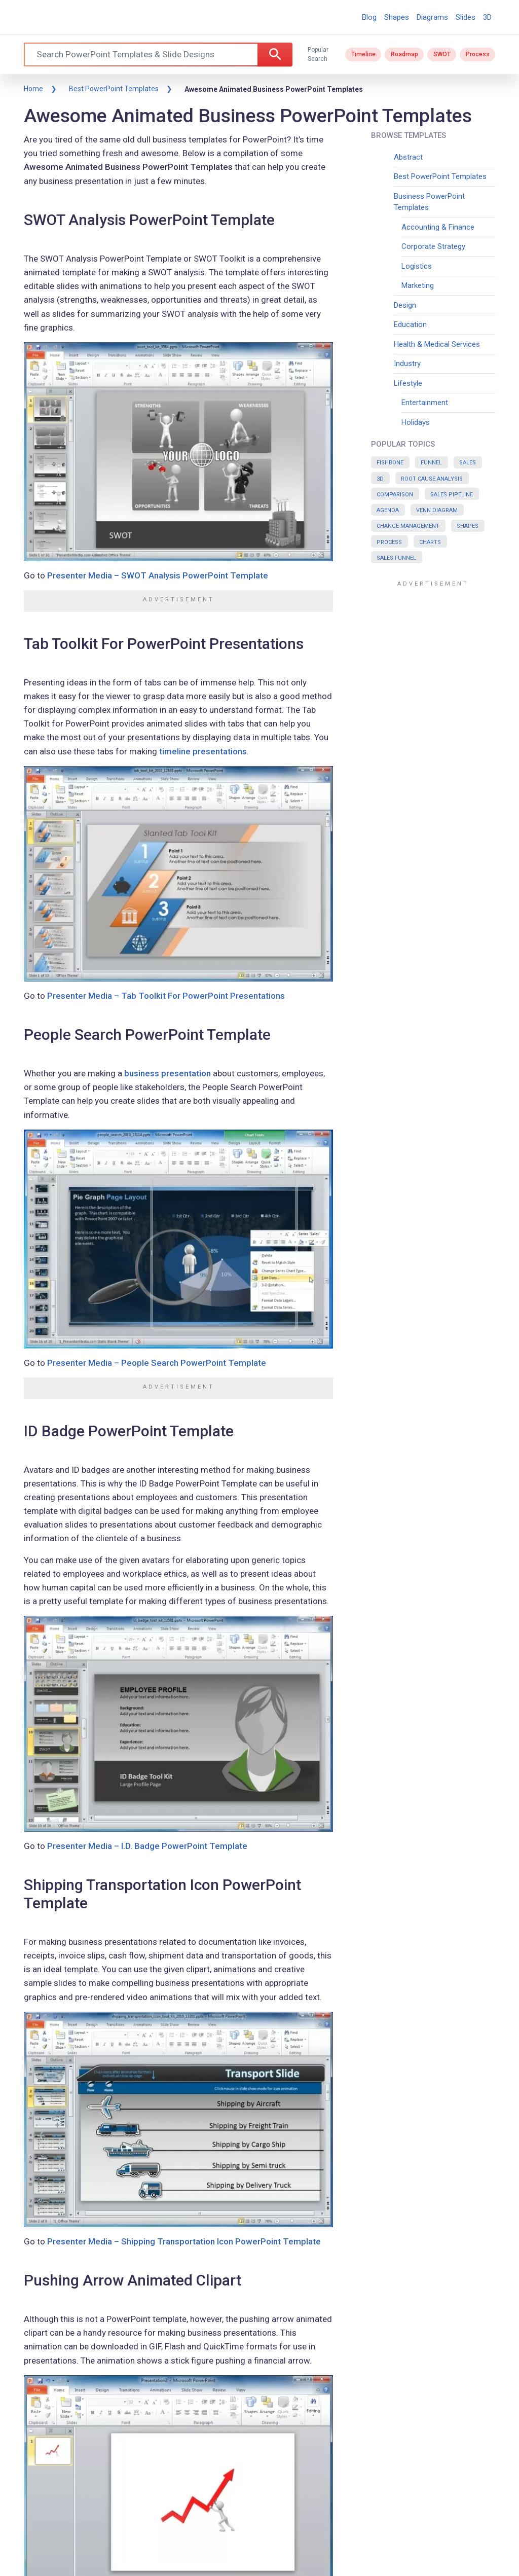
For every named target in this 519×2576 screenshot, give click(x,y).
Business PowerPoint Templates (429, 202)
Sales (467, 462)
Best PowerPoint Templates (114, 89)
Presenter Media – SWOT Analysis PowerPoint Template (157, 575)
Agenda (388, 510)
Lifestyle (408, 383)
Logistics (416, 266)
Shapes (396, 17)
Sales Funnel (396, 558)
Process (478, 54)
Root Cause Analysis (432, 479)
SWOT (442, 54)
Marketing (417, 285)
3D (487, 17)
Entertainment (424, 402)
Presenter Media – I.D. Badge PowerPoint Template (147, 1846)
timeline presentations (203, 751)
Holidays (415, 422)
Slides (465, 17)
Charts (430, 542)
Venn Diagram (437, 510)
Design (405, 305)
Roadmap (404, 54)
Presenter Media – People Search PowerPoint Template (156, 1363)
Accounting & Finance (437, 227)
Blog (369, 17)
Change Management (408, 526)
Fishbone (390, 462)
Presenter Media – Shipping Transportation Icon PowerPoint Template (184, 2241)
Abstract (408, 157)
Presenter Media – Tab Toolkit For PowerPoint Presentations (166, 996)
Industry (407, 363)
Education (410, 324)
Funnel (431, 462)
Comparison (395, 494)
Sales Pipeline (451, 494)
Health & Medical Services (437, 344)
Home (33, 89)
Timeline (363, 54)
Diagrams (432, 17)
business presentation (167, 1073)
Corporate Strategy (433, 246)
